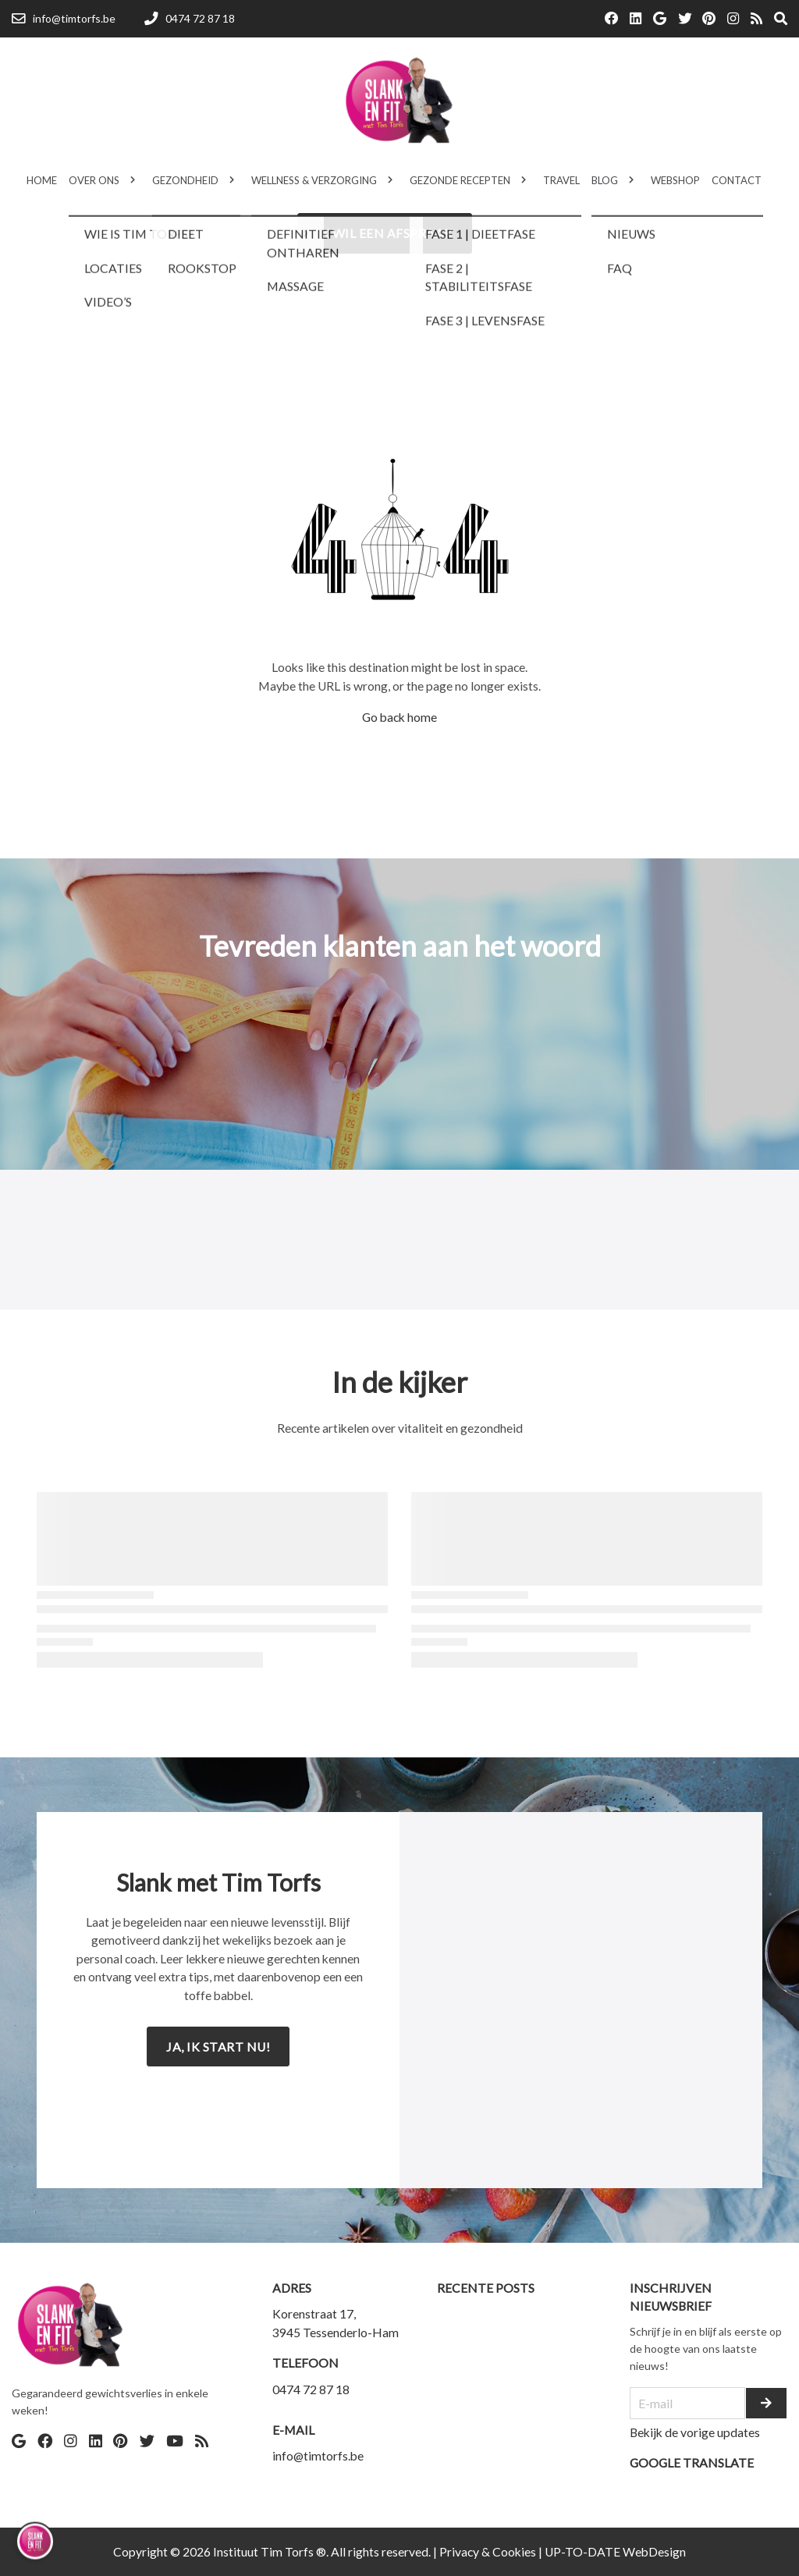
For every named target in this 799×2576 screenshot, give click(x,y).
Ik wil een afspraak (384, 233)
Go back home (399, 716)
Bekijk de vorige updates (695, 2432)
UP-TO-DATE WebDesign (615, 2551)
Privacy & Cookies (487, 2551)
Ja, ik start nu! (218, 2046)
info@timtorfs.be (318, 2455)
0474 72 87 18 (311, 2389)
